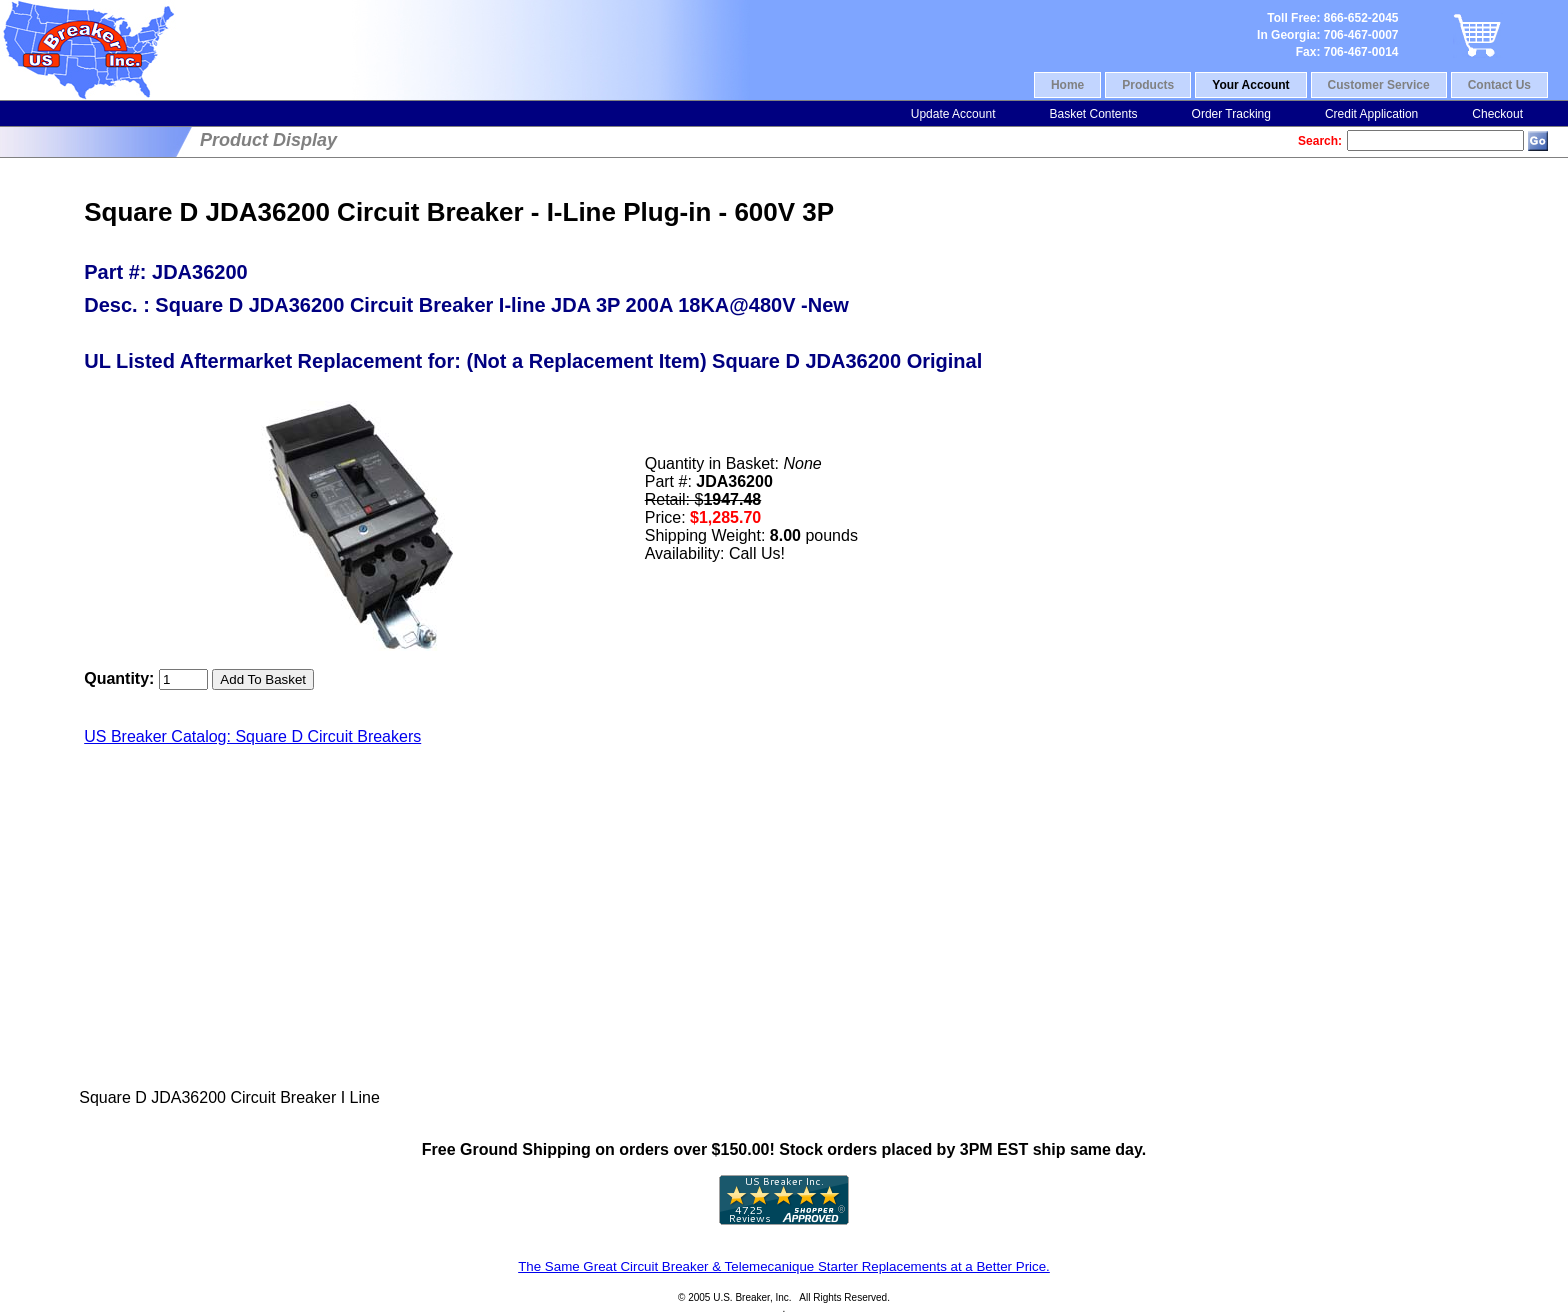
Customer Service (1379, 85)
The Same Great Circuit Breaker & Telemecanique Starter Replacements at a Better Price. (784, 1266)
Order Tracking (1231, 114)
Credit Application (1371, 114)
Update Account (953, 114)
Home (1067, 85)
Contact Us (1499, 85)
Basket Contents (1093, 114)
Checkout (1497, 114)
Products (1148, 85)
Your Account (1250, 85)
